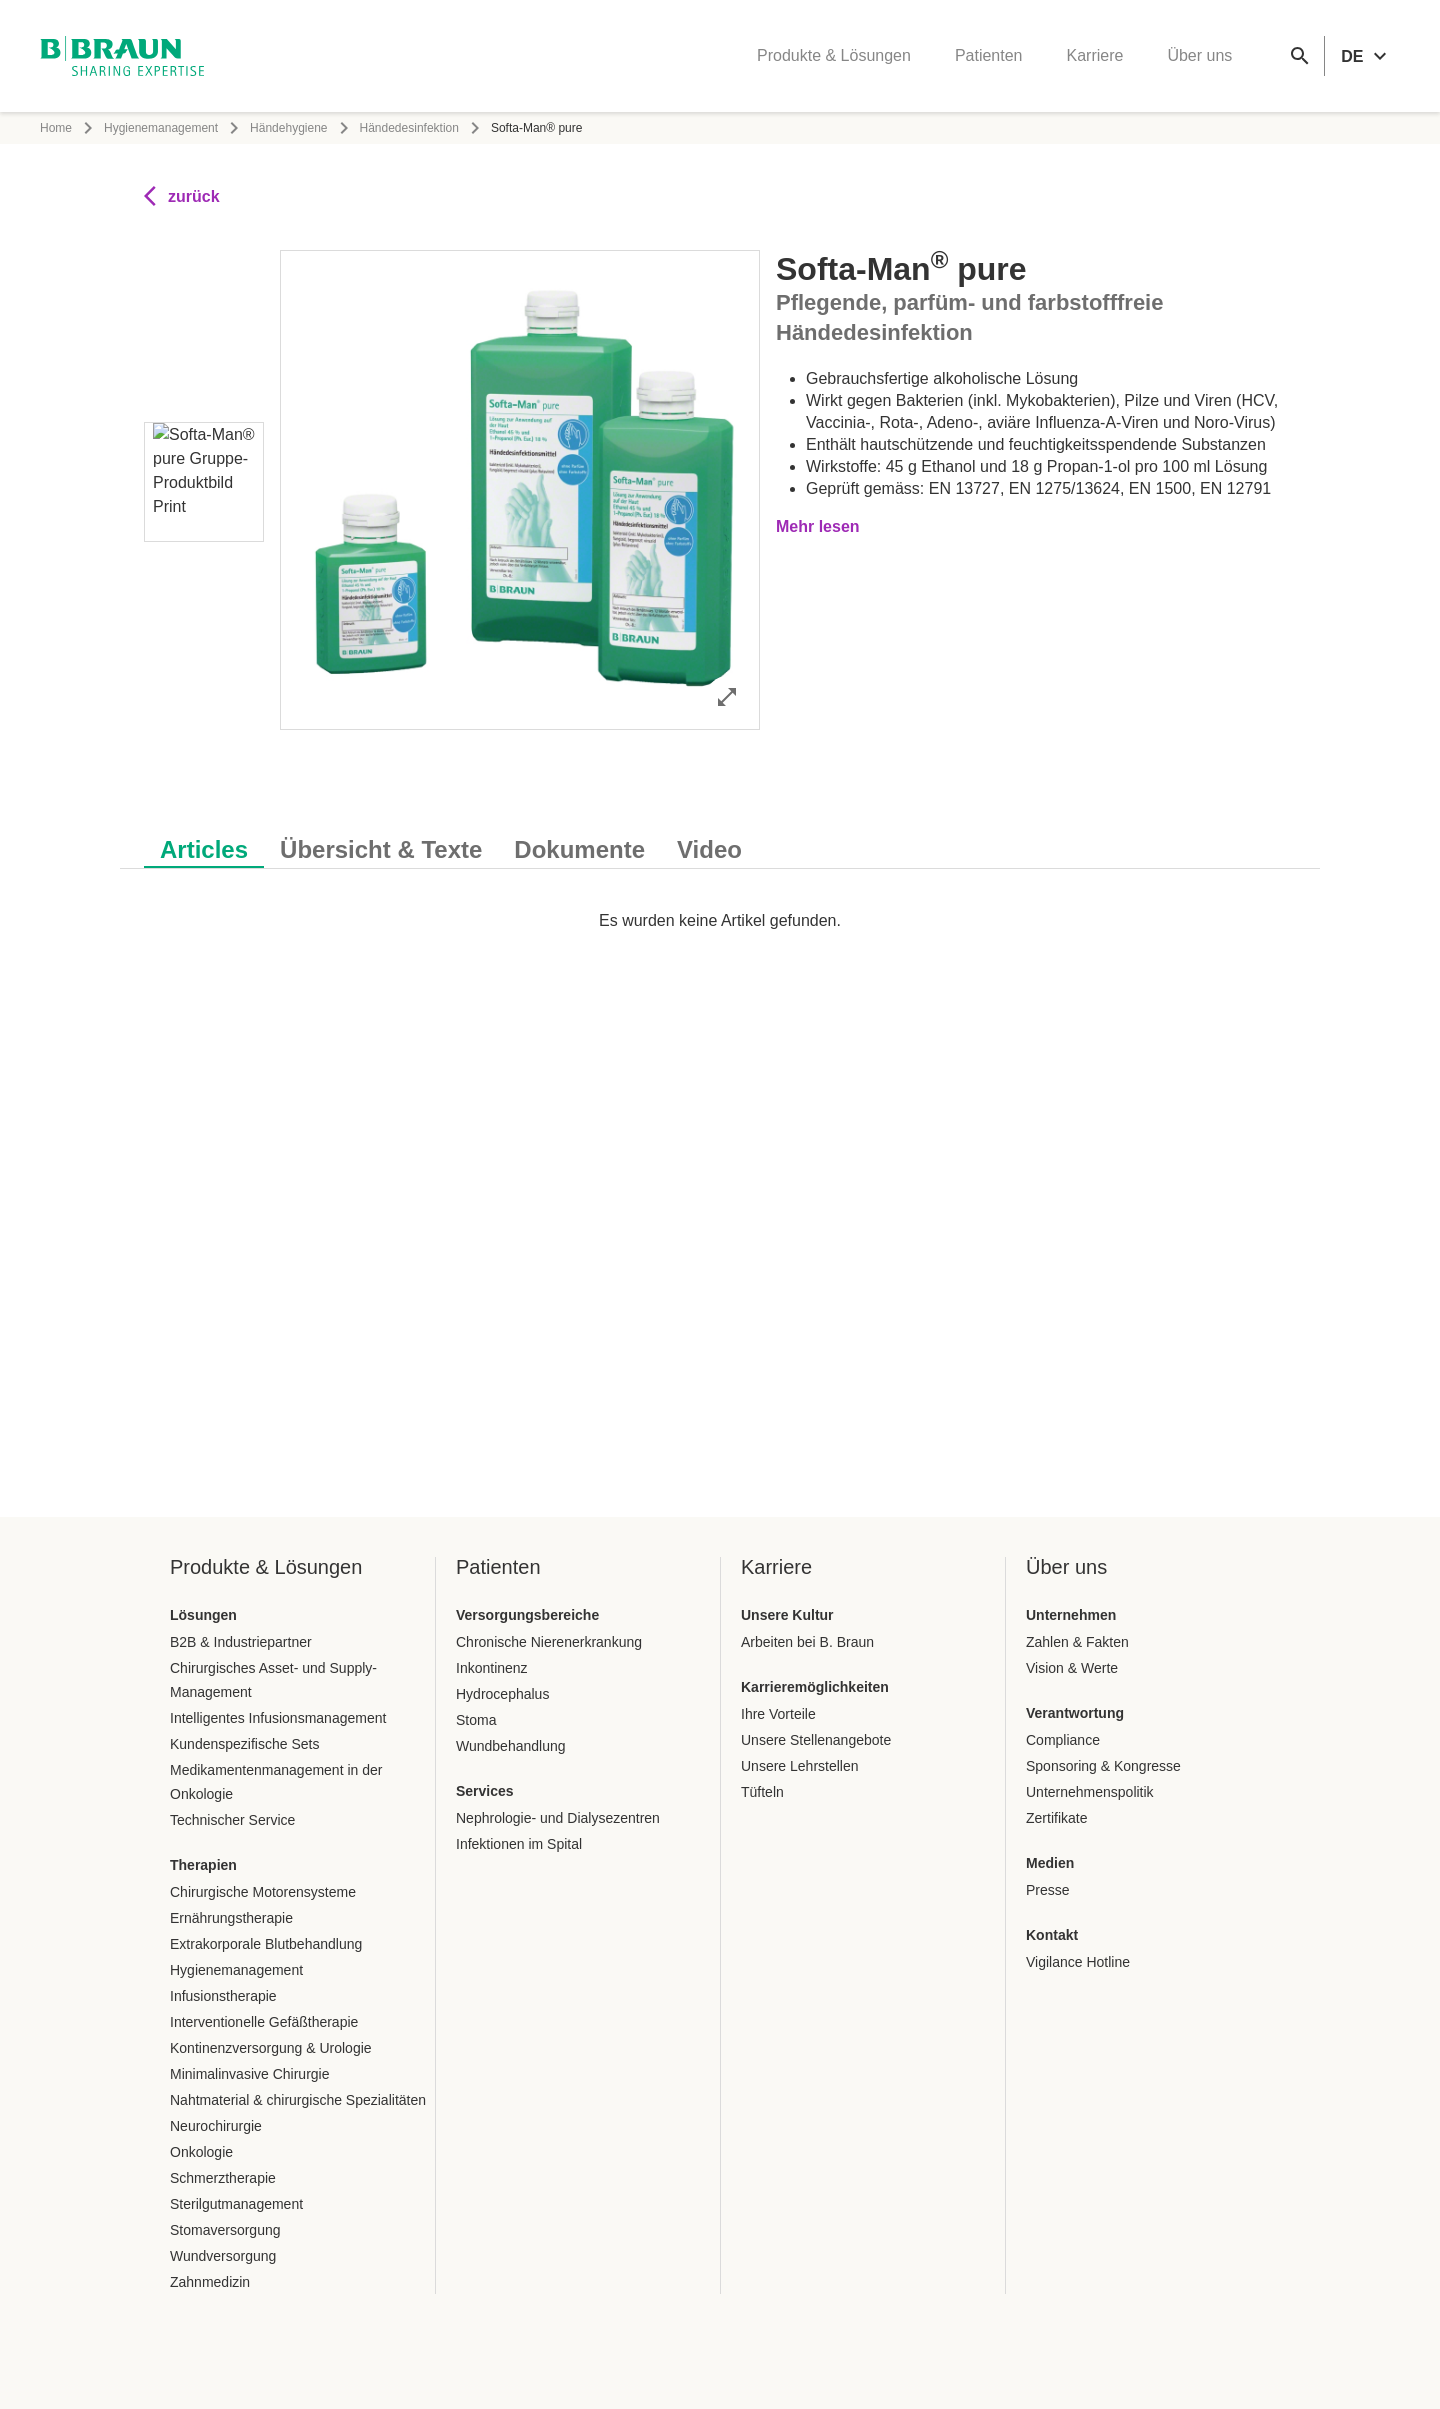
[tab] (204, 846)
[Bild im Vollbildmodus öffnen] (727, 696)
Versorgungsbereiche (527, 1615)
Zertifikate (1056, 1818)
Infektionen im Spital (519, 1844)
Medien (1050, 1863)
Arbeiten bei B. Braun (807, 1642)
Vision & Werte (1072, 1668)
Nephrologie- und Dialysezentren (558, 1818)
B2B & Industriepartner (241, 1642)
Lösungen (203, 1615)
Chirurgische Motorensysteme (263, 1892)
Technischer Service (232, 1820)
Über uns (1199, 55)
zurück (182, 196)
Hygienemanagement (161, 128)
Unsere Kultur (787, 1615)
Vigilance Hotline (1078, 1962)
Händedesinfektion (409, 128)
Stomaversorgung (225, 2230)
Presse (1048, 1890)
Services (485, 1791)
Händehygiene (288, 128)
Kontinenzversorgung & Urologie (271, 2048)
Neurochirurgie (216, 2126)
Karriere (1094, 55)
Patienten (989, 55)
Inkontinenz (492, 1668)
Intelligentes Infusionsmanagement (278, 1718)
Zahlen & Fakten (1077, 1642)
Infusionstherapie (223, 1996)
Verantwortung (1075, 1713)
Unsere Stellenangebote (816, 1740)
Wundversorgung (223, 2256)
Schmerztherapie (223, 2178)
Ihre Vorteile (778, 1714)
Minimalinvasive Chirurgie (250, 2074)
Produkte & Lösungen (834, 55)
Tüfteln (762, 1792)
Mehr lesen (818, 526)
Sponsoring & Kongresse (1103, 1766)
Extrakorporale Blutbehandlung (266, 1944)
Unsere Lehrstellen (800, 1766)
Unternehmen (1071, 1615)
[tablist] (720, 839)
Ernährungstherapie (231, 1918)
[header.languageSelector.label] (1366, 56)
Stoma (476, 1720)
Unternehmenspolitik (1090, 1792)
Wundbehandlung (511, 1746)
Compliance (1063, 1740)
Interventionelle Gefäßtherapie (264, 2022)
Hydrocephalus (502, 1694)
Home (56, 128)
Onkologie (201, 2152)
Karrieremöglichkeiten (815, 1687)
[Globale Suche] (1300, 56)
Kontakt (1052, 1935)
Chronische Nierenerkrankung (549, 1642)
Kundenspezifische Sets (244, 1744)
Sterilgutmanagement (236, 2204)
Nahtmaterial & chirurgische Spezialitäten (298, 2100)
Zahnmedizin (210, 2282)
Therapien (203, 1865)
